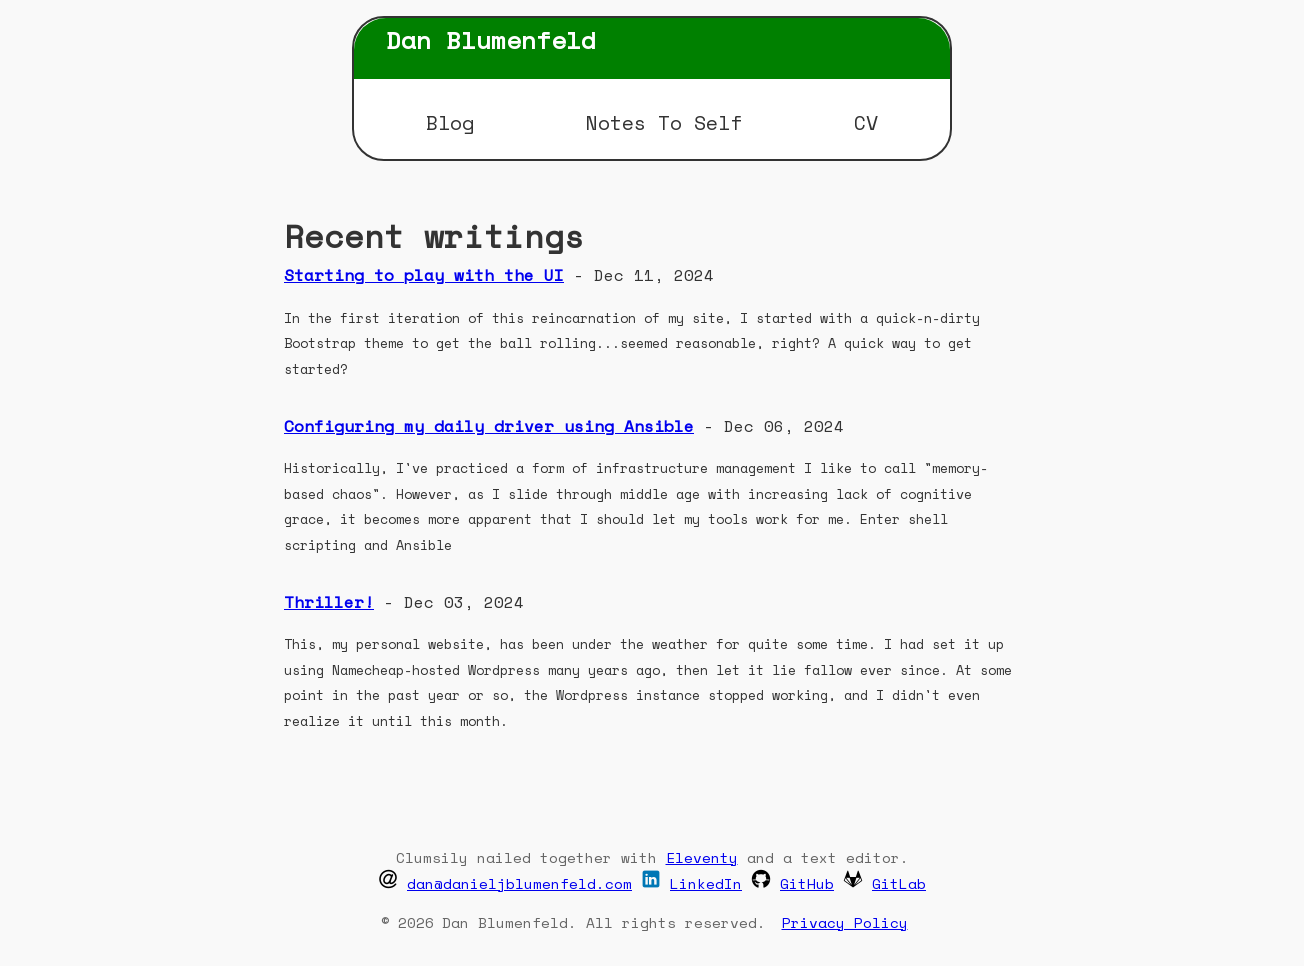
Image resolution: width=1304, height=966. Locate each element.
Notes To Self (664, 122)
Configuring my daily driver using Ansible (489, 426)
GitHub (807, 883)
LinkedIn (706, 883)
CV (866, 122)
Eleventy (702, 857)
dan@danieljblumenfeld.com (519, 883)
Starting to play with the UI (424, 275)
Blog (450, 122)
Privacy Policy (845, 922)
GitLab (899, 883)
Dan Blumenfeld (491, 40)
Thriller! (329, 602)
